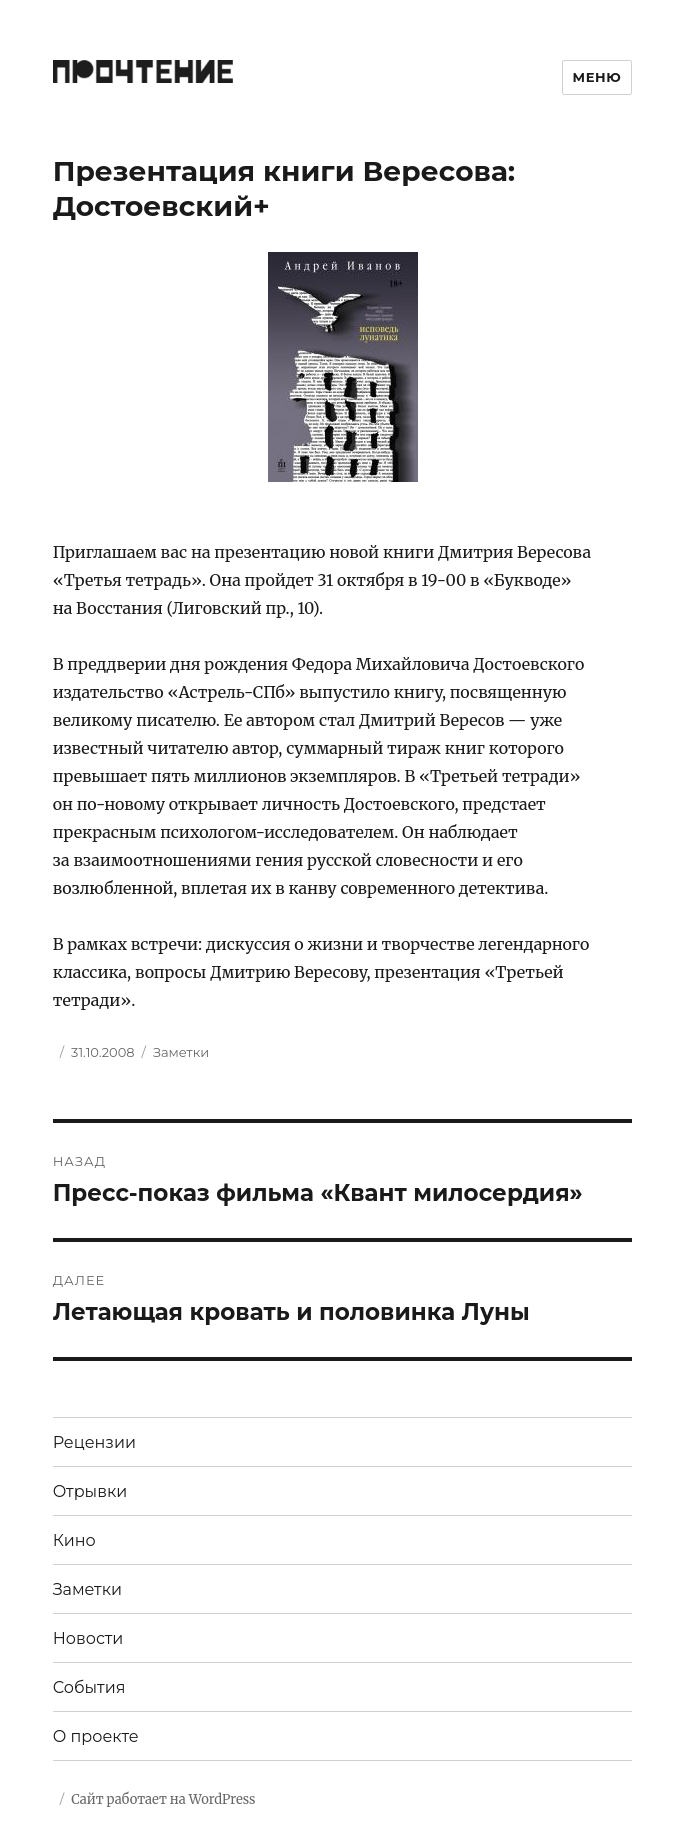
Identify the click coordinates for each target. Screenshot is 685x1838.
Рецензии (94, 1442)
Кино (74, 1540)
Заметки (181, 1052)
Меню (597, 77)
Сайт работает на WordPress (163, 1799)
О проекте (96, 1736)
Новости (88, 1638)
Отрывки (90, 1491)
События (89, 1687)
